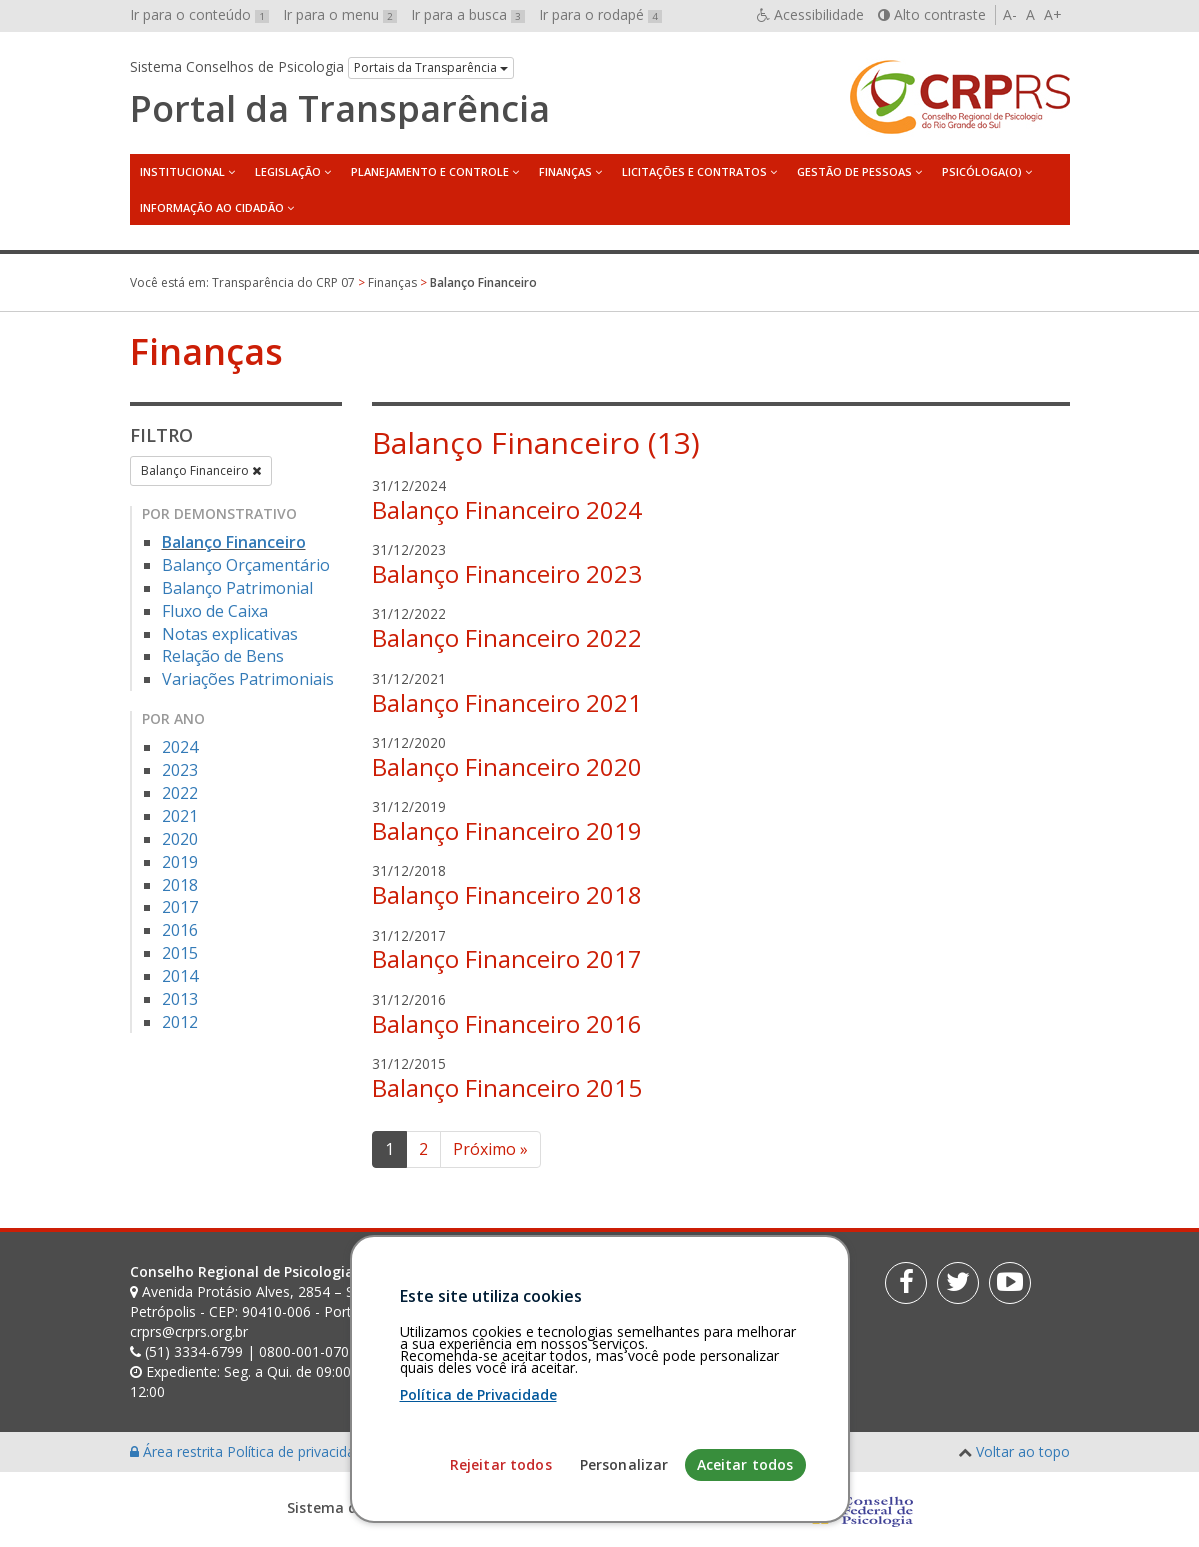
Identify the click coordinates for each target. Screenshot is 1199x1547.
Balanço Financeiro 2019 (507, 830)
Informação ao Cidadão (212, 207)
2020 (180, 839)
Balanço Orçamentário (246, 565)
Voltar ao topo (1023, 1451)
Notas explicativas (230, 634)
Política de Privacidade (478, 1526)
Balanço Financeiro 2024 (507, 509)
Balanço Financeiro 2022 (507, 637)
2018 (180, 885)
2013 (180, 999)
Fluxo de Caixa (215, 611)
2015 (180, 953)
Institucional (182, 171)
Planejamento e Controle (430, 171)
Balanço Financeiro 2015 (507, 1087)
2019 (180, 862)
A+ (1053, 14)
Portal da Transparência (340, 109)
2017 (180, 907)
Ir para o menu (340, 14)
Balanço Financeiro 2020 (507, 766)
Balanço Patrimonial (237, 588)
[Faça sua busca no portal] (661, 1279)
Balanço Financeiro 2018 (507, 894)
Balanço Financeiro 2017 (507, 958)
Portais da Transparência (431, 67)
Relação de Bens (223, 656)
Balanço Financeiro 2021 (507, 702)
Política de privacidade (301, 1451)
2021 (180, 816)
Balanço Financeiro (201, 470)
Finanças (565, 171)
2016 (180, 930)
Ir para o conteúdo (199, 14)
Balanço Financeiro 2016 (507, 1023)
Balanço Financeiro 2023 (507, 573)
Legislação (288, 171)
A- (1010, 14)
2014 (180, 976)
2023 (180, 770)
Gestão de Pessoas (854, 171)
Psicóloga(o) (982, 171)
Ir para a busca (468, 14)
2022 (180, 793)
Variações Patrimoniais (248, 679)
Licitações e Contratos (694, 171)
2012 (180, 1022)
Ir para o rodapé (600, 14)
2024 (180, 747)
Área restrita (178, 1451)
